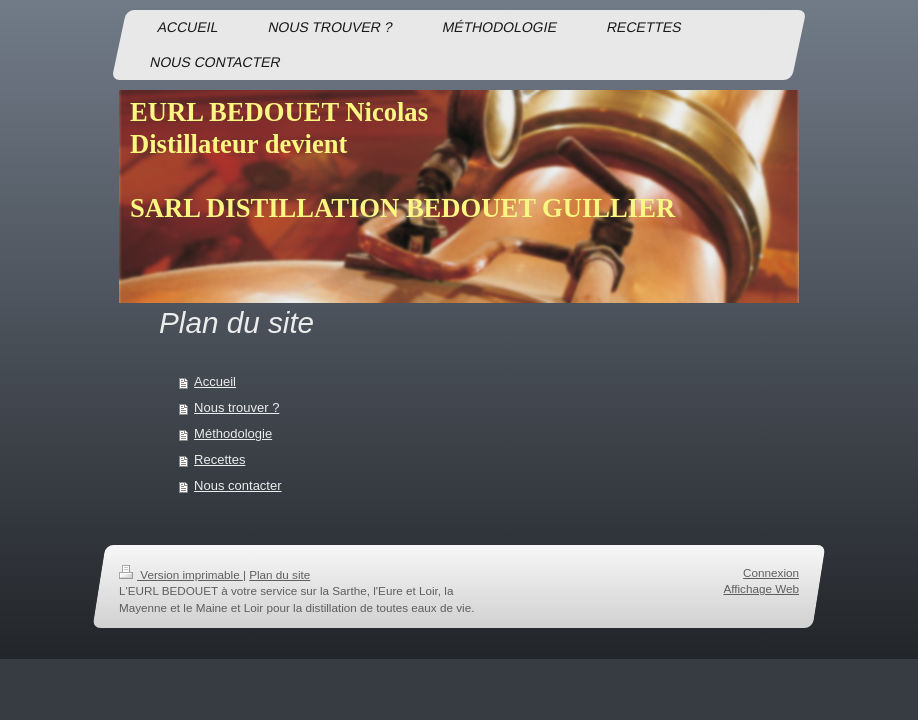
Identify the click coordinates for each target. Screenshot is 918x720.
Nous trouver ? (236, 407)
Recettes (219, 459)
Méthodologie (233, 433)
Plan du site (279, 574)
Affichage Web (761, 589)
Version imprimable (181, 574)
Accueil (215, 381)
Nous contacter (237, 485)
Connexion (771, 572)
